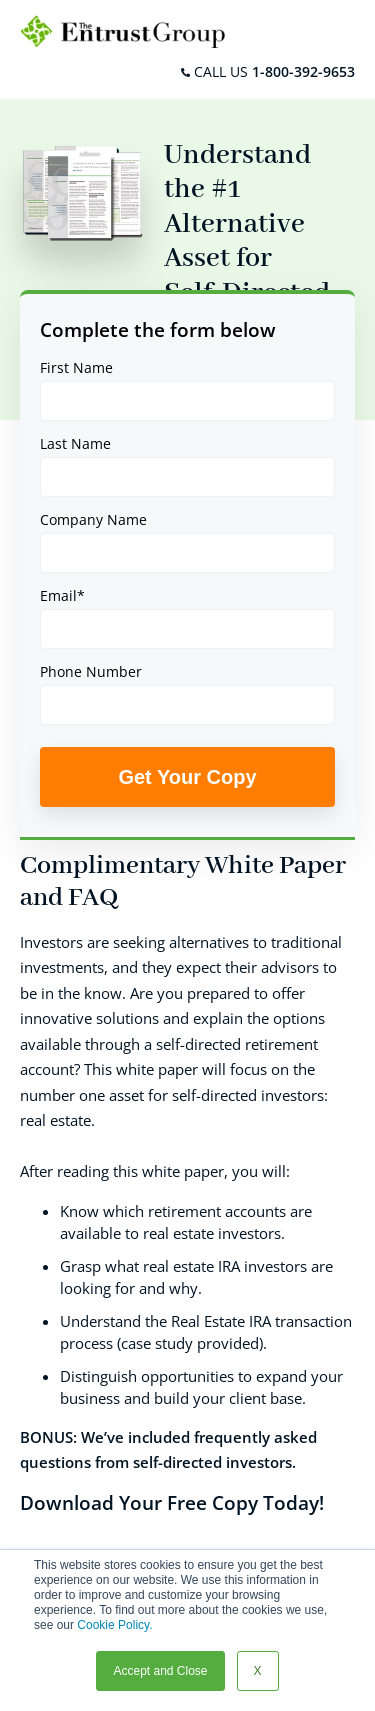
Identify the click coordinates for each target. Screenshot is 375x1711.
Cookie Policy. (114, 1625)
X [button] (258, 1671)
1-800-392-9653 (303, 71)
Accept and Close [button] (160, 1671)
